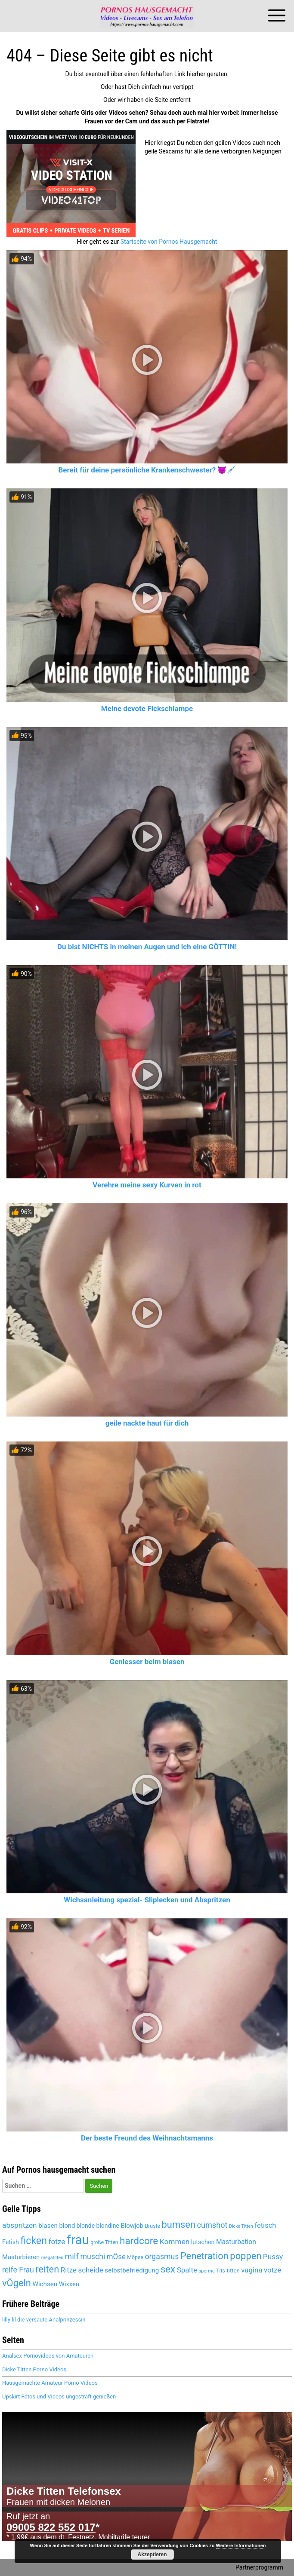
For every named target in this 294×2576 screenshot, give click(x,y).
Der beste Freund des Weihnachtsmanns (147, 2138)
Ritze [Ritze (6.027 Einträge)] (69, 2270)
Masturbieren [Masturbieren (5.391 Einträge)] (21, 2257)
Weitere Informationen (241, 2545)
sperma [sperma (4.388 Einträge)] (206, 2271)
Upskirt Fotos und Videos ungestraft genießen (59, 2396)
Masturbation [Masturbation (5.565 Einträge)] (236, 2242)
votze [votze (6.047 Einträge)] (272, 2270)
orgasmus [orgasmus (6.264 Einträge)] (162, 2256)
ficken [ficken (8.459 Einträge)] (33, 2241)
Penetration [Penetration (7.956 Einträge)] (204, 2256)
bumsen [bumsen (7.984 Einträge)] (178, 2224)
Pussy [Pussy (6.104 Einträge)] (273, 2256)
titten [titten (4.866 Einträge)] (232, 2270)
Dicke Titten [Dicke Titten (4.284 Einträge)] (241, 2226)
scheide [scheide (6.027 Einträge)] (90, 2270)
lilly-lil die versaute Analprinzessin (43, 2319)
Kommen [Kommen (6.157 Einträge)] (175, 2241)
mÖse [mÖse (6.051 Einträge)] (116, 2256)
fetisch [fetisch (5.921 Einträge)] (265, 2225)
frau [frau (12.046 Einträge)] (78, 2240)
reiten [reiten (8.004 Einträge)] (47, 2269)
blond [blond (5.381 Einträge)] (67, 2225)
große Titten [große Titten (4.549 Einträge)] (104, 2242)
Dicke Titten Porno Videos (34, 2369)
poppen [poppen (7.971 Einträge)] (245, 2256)
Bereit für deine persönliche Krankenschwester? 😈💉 (147, 470)
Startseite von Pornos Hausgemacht (169, 241)
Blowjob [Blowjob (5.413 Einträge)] (132, 2225)
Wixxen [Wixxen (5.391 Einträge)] (69, 2284)
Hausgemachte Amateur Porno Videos (50, 2383)
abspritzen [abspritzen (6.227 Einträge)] (19, 2225)
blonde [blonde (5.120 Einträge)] (86, 2225)
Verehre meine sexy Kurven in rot (147, 1185)
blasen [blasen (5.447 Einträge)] (48, 2225)
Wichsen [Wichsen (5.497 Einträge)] (44, 2284)
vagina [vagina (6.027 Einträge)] (251, 2270)
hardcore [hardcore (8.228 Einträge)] (139, 2241)
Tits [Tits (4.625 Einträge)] (220, 2271)
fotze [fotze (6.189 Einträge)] (56, 2241)
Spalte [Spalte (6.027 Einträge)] (187, 2270)
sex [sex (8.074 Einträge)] (168, 2269)
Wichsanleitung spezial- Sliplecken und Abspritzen (147, 1899)
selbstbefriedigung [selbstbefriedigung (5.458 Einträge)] (132, 2270)
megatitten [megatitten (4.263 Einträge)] (52, 2257)
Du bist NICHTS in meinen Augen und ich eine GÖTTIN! (147, 946)
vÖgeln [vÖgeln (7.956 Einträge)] (16, 2283)
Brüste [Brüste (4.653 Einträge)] (153, 2226)
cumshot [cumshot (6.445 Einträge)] (212, 2224)
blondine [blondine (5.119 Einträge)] (107, 2225)
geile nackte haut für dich (147, 1423)
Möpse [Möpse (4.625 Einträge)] (135, 2257)
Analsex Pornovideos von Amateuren (47, 2355)
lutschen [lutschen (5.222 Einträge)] (203, 2242)
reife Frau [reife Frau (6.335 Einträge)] (18, 2270)
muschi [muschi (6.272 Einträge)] (92, 2256)
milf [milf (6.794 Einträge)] (72, 2256)
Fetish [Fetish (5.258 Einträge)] (10, 2242)
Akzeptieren (152, 2554)
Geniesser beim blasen (147, 1661)
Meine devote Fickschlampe (147, 708)
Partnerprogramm (259, 2567)
